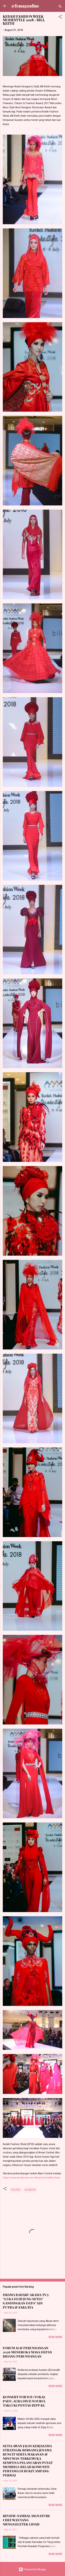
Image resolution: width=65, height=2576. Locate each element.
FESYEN (15, 2189)
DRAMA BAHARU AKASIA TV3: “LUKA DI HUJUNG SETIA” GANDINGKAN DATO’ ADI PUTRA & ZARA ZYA (26, 2301)
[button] (60, 17)
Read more (55, 2337)
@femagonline (25, 6)
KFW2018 (30, 2189)
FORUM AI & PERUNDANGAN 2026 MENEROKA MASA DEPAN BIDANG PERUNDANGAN (27, 2352)
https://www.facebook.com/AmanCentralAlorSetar (31, 2177)
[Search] (60, 7)
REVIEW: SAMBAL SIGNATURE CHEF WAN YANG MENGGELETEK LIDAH (26, 2520)
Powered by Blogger (32, 2569)
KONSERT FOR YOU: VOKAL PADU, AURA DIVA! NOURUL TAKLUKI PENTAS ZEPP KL (24, 2401)
